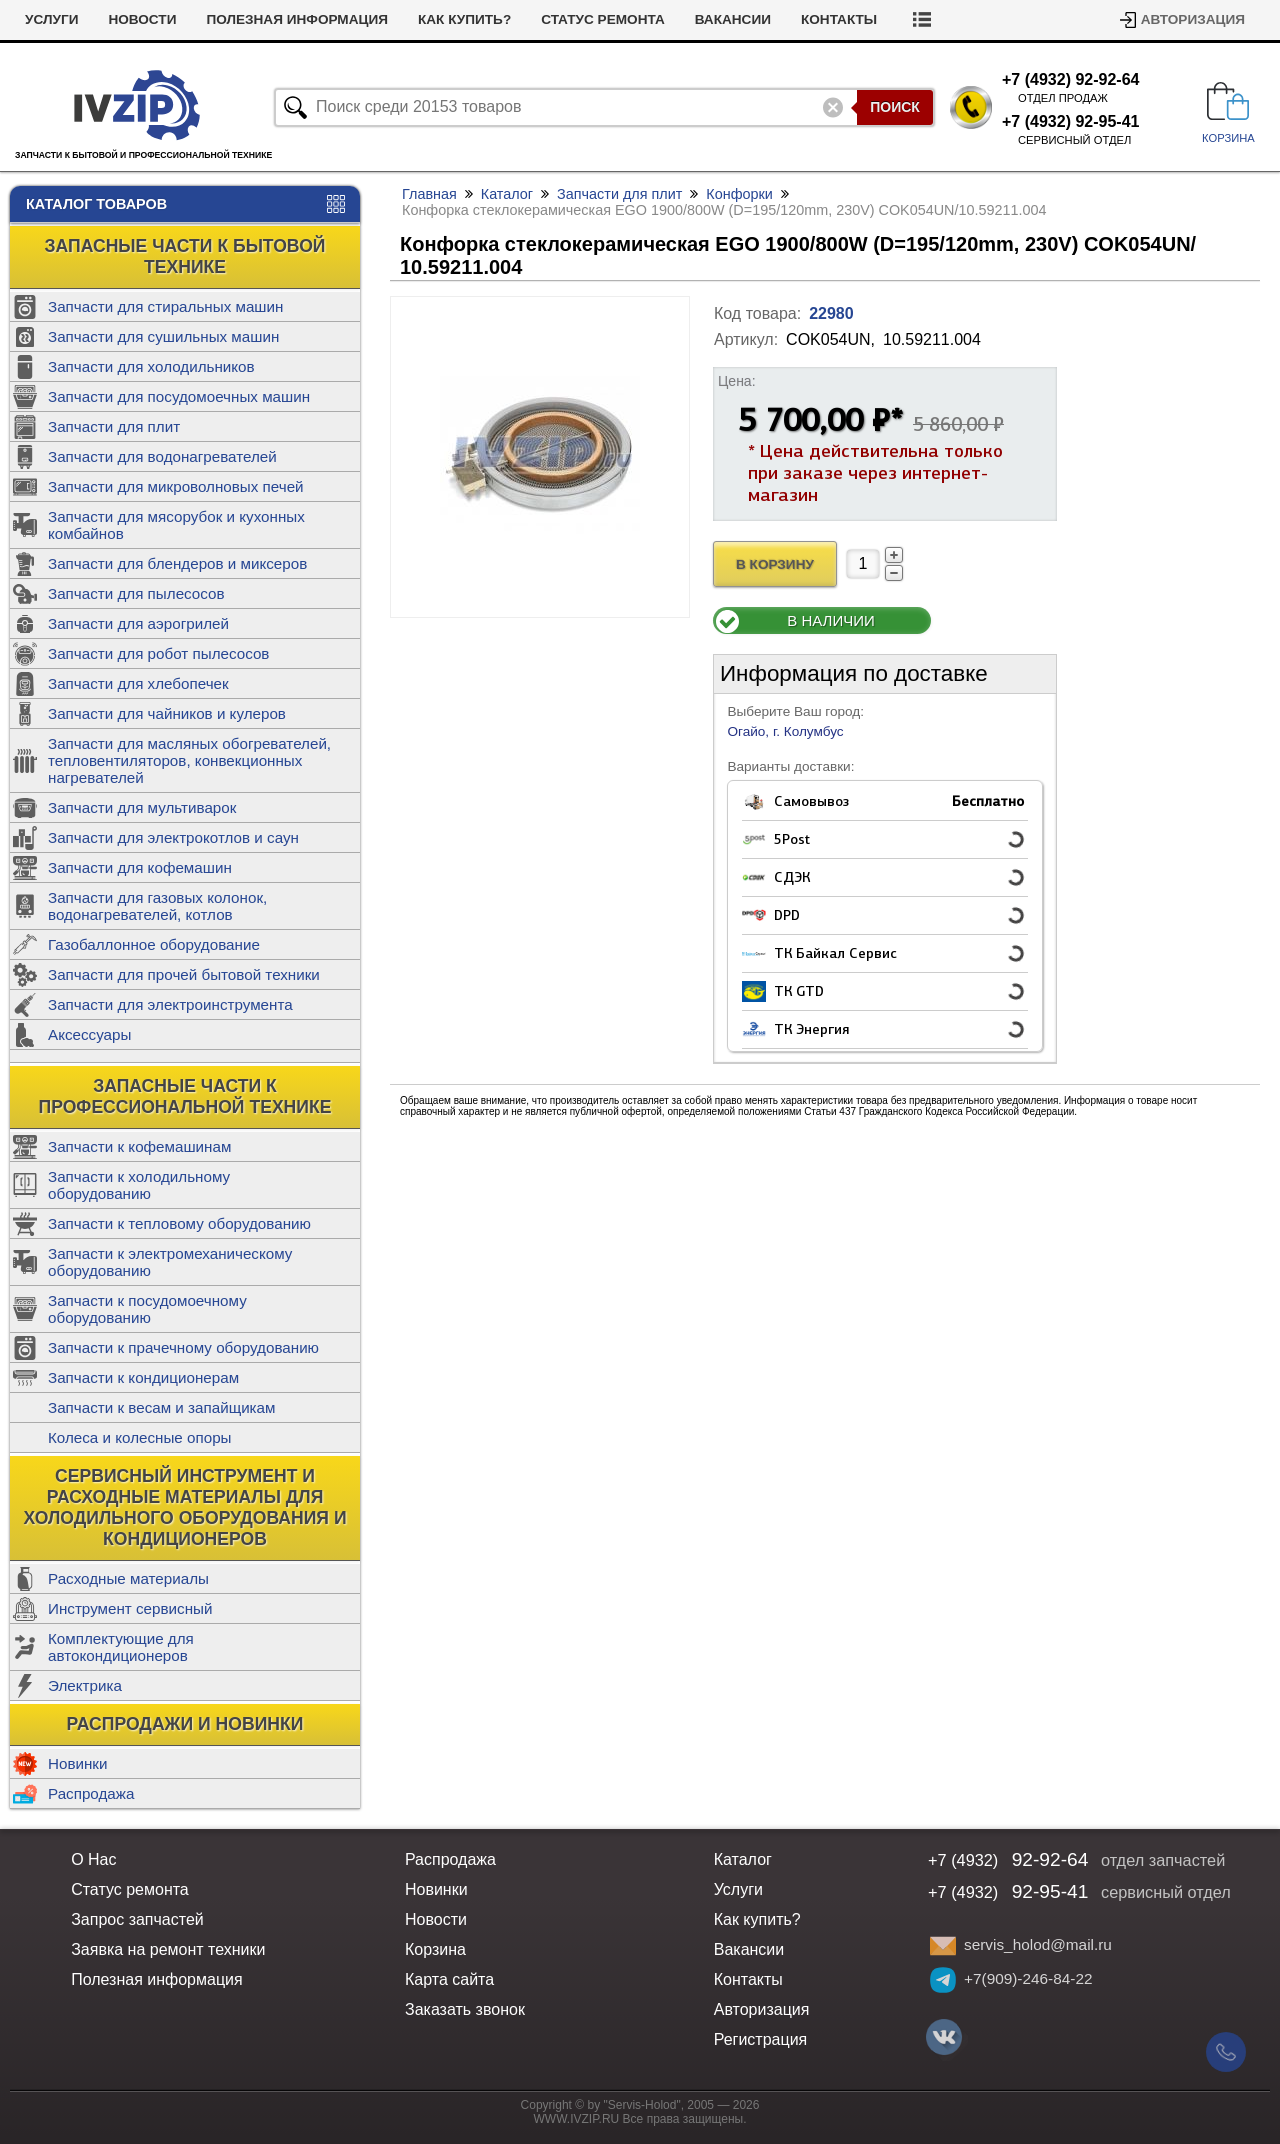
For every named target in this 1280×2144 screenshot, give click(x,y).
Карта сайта (449, 1979)
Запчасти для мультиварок (142, 807)
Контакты (839, 19)
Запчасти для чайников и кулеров (167, 713)
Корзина (435, 1949)
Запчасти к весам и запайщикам (161, 1407)
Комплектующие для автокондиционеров (121, 1647)
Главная (429, 194)
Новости (142, 19)
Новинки (77, 1763)
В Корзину (775, 564)
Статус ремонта (603, 19)
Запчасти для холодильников (151, 366)
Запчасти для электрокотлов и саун (173, 837)
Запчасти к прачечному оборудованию (183, 1347)
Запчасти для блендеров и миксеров (177, 563)
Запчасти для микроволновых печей (176, 486)
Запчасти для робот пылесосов (158, 653)
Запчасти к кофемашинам (139, 1146)
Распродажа (91, 1793)
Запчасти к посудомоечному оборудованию (147, 1309)
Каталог (507, 194)
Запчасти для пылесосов (136, 593)
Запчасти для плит (114, 426)
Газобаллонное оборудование (154, 944)
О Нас (93, 1859)
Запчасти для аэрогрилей (138, 623)
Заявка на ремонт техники (168, 1949)
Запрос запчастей (137, 1919)
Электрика (85, 1685)
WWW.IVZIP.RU (577, 2119)
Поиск (895, 107)
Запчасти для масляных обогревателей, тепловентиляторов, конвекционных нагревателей (189, 760)
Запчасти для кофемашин (140, 867)
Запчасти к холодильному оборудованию (139, 1185)
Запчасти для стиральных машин (165, 306)
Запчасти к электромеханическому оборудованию (170, 1262)
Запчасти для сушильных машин (163, 336)
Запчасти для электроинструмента (170, 1004)
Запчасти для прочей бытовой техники (184, 974)
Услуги (51, 19)
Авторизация (1193, 19)
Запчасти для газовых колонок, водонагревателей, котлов (157, 906)
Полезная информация (297, 19)
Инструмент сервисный (130, 1608)
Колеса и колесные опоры (140, 1437)
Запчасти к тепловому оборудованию (179, 1223)
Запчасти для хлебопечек (138, 683)
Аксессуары (89, 1034)
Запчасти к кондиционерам (143, 1377)
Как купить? (464, 19)
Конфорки (739, 194)
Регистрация (761, 2039)
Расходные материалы (128, 1578)
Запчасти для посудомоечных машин (179, 396)
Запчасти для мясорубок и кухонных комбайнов (176, 525)
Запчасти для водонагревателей (162, 456)
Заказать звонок (465, 2009)
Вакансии (733, 19)
